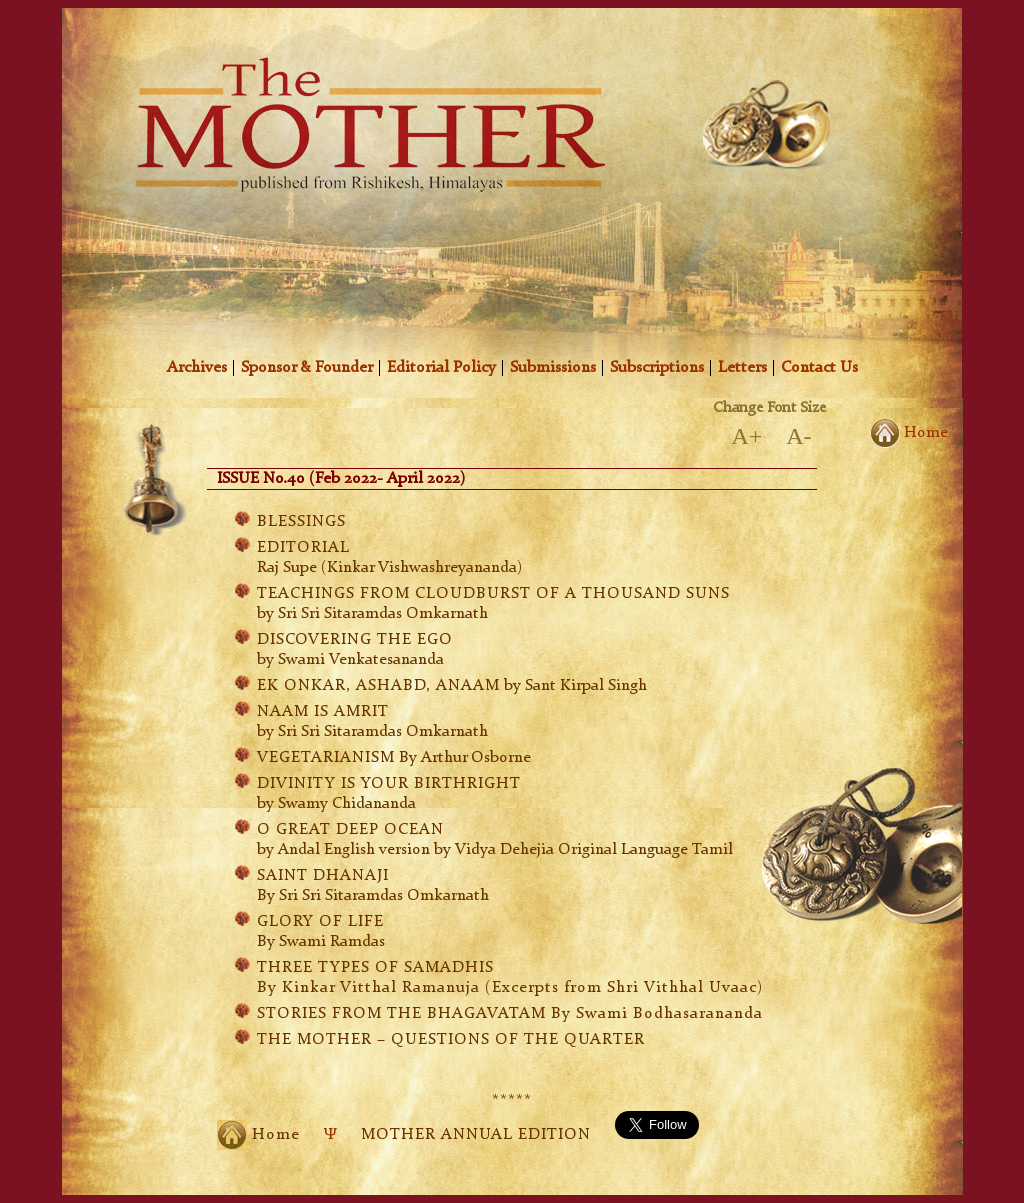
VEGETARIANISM (326, 758)
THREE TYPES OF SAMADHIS (375, 968)
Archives (197, 368)
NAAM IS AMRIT (323, 712)
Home (909, 430)
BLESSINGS (301, 522)
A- (798, 436)
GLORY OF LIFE (320, 922)
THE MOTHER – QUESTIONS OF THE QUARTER (451, 1040)
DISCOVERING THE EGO (355, 640)
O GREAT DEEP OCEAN (350, 830)
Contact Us (819, 368)
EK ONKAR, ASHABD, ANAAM (378, 686)
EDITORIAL (303, 548)
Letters (742, 368)
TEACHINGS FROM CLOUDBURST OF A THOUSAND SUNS (493, 594)
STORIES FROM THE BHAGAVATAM (510, 1014)
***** (512, 1101)
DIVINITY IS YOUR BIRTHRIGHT (389, 784)
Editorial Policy (441, 368)
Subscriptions (657, 368)
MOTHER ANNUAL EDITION (476, 1135)
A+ (746, 436)
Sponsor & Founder (307, 368)
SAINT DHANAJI (323, 876)
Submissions (553, 368)
